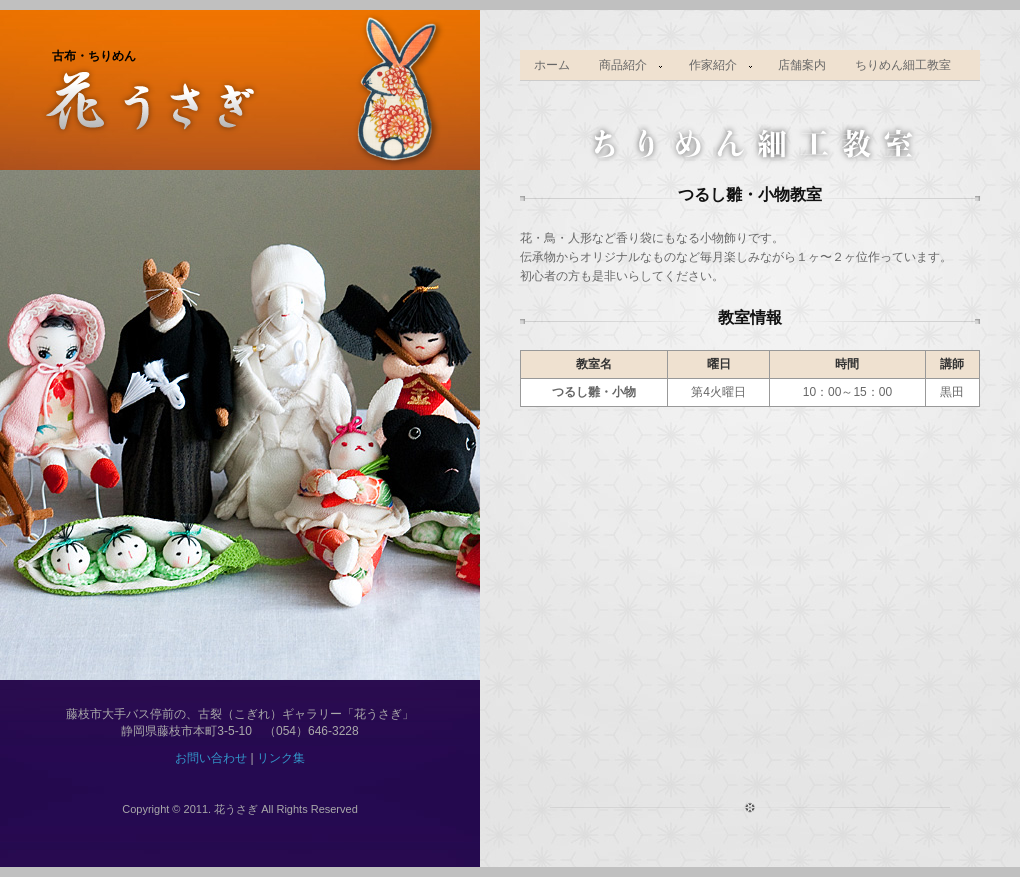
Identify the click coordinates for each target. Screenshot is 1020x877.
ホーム (552, 65)
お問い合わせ (211, 758)
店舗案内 (802, 65)
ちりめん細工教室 (903, 65)
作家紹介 (714, 65)
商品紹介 (625, 65)
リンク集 (281, 758)
